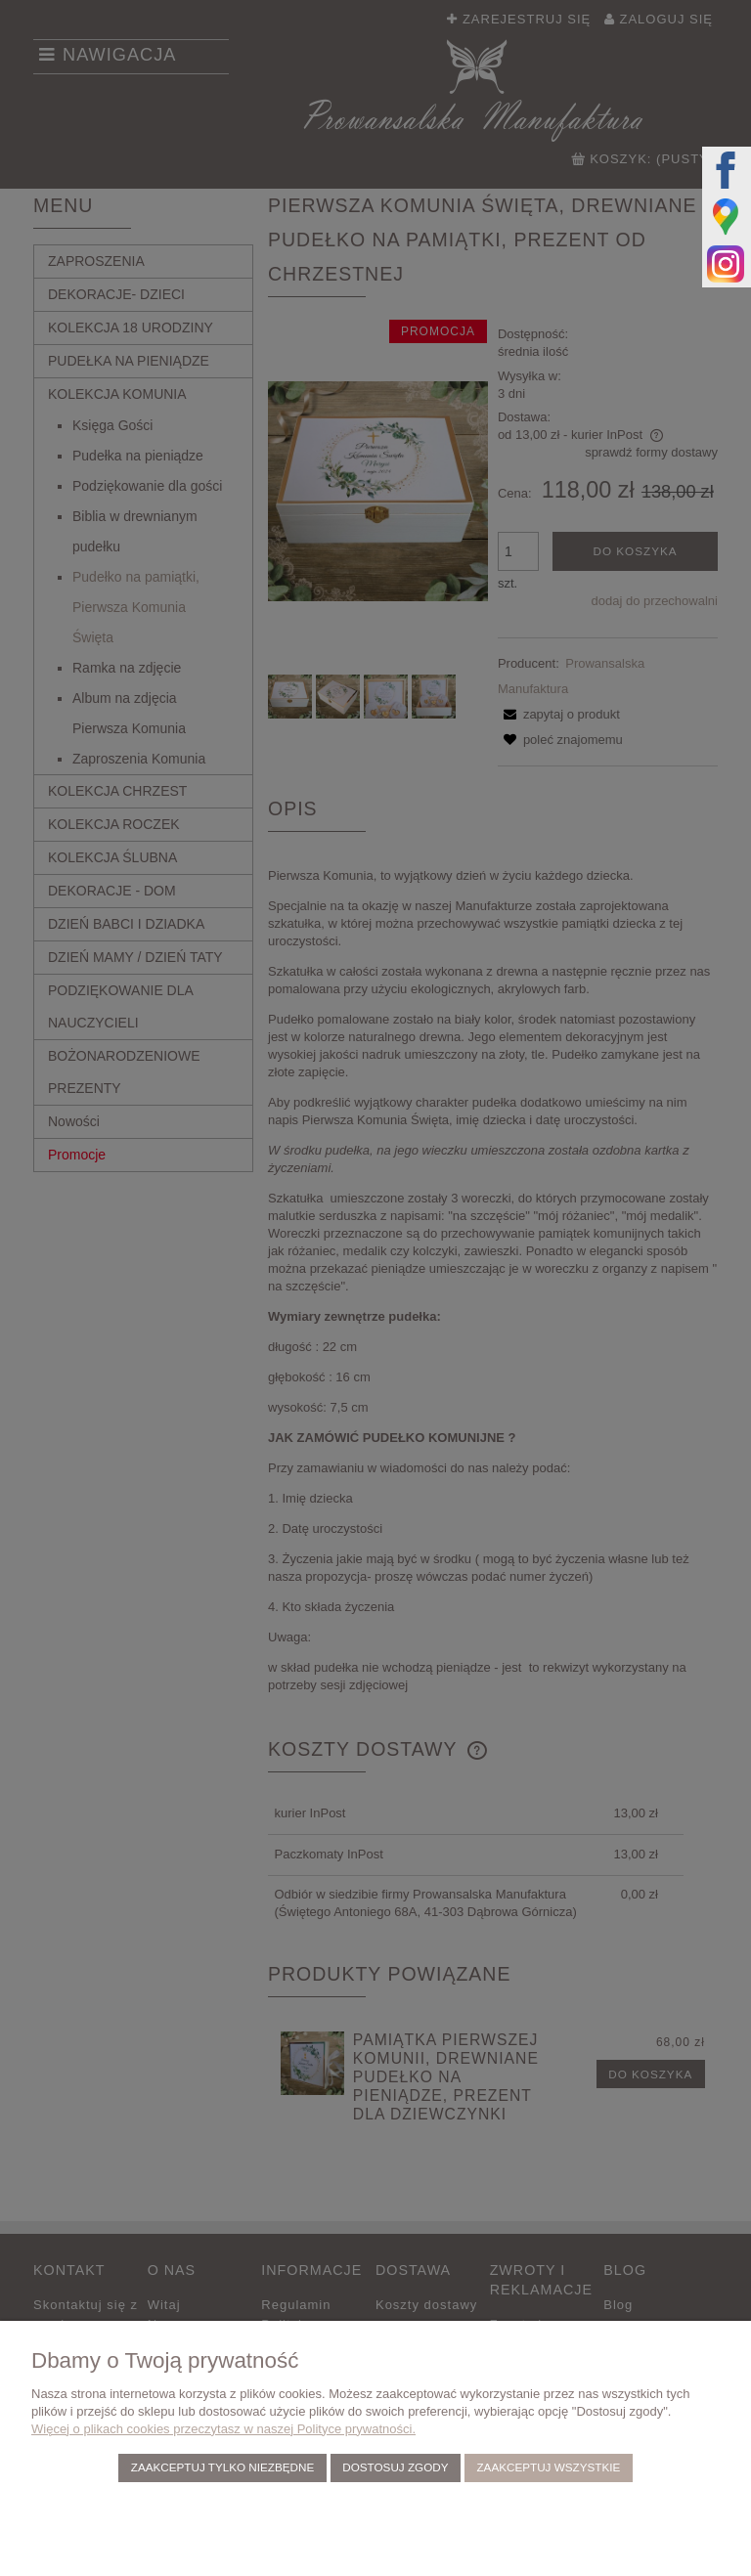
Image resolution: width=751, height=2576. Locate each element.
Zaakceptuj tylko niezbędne (222, 2467)
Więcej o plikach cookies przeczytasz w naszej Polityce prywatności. (223, 2429)
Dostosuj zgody (395, 2467)
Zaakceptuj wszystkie (548, 2467)
